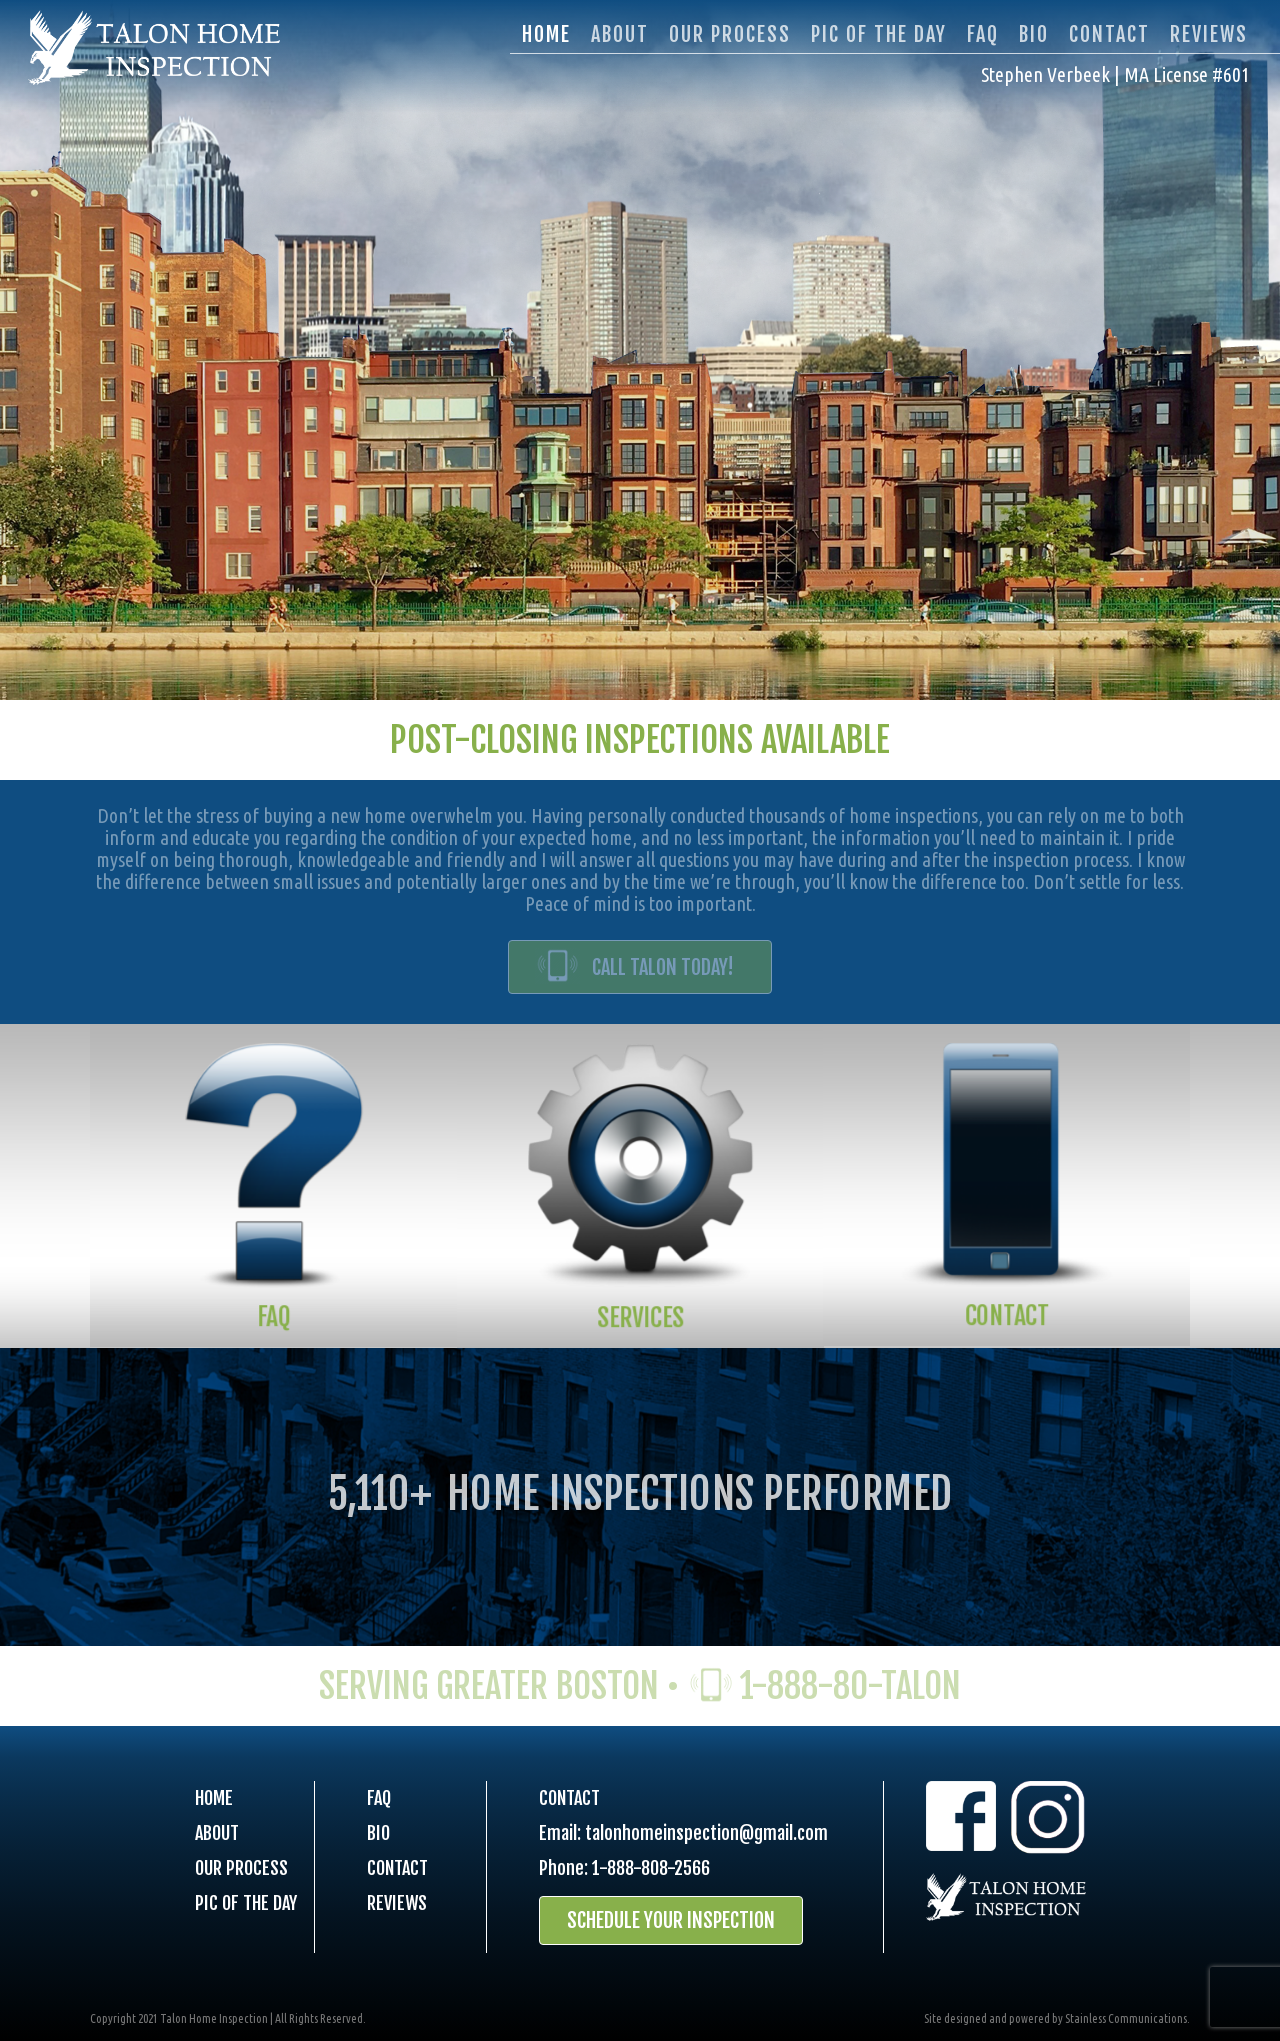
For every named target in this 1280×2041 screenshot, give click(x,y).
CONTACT (397, 1868)
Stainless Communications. (1127, 2018)
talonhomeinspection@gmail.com (706, 1833)
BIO (378, 1833)
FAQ (379, 1798)
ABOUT (217, 1833)
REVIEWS (397, 1903)
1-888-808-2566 (651, 1868)
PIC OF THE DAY (246, 1903)
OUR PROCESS (241, 1868)
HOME (214, 1798)
